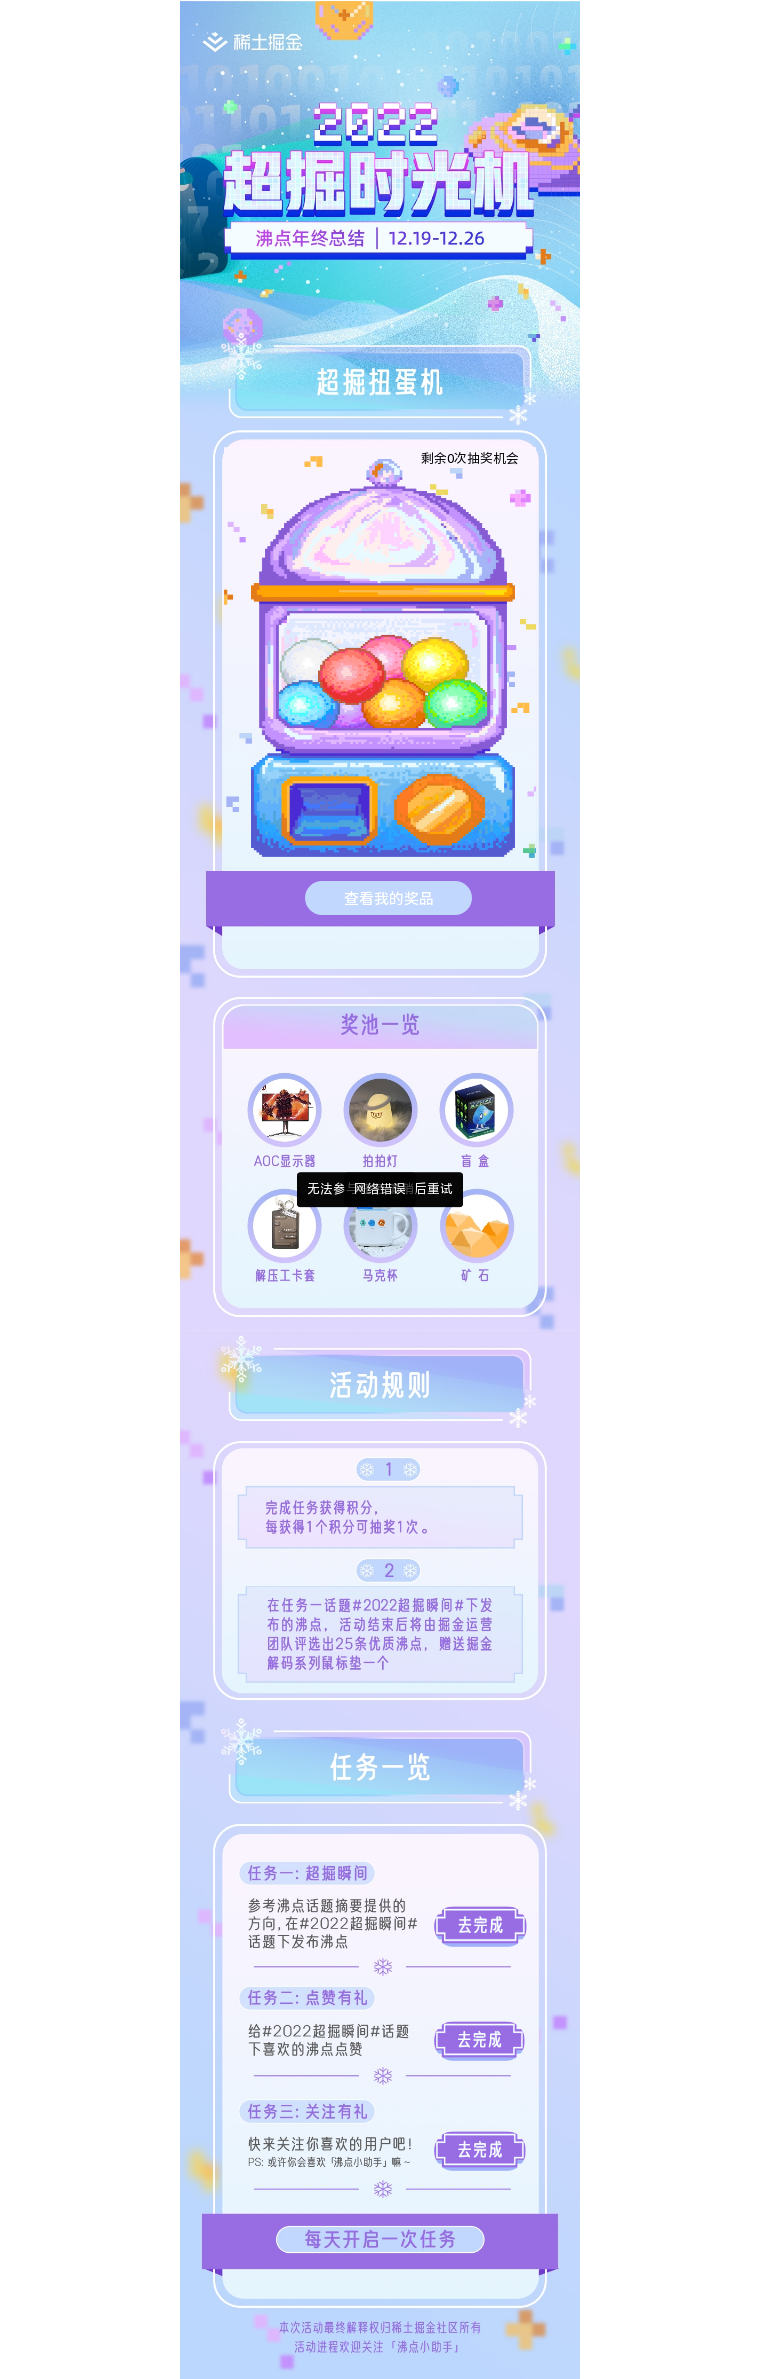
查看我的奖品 (389, 897)
